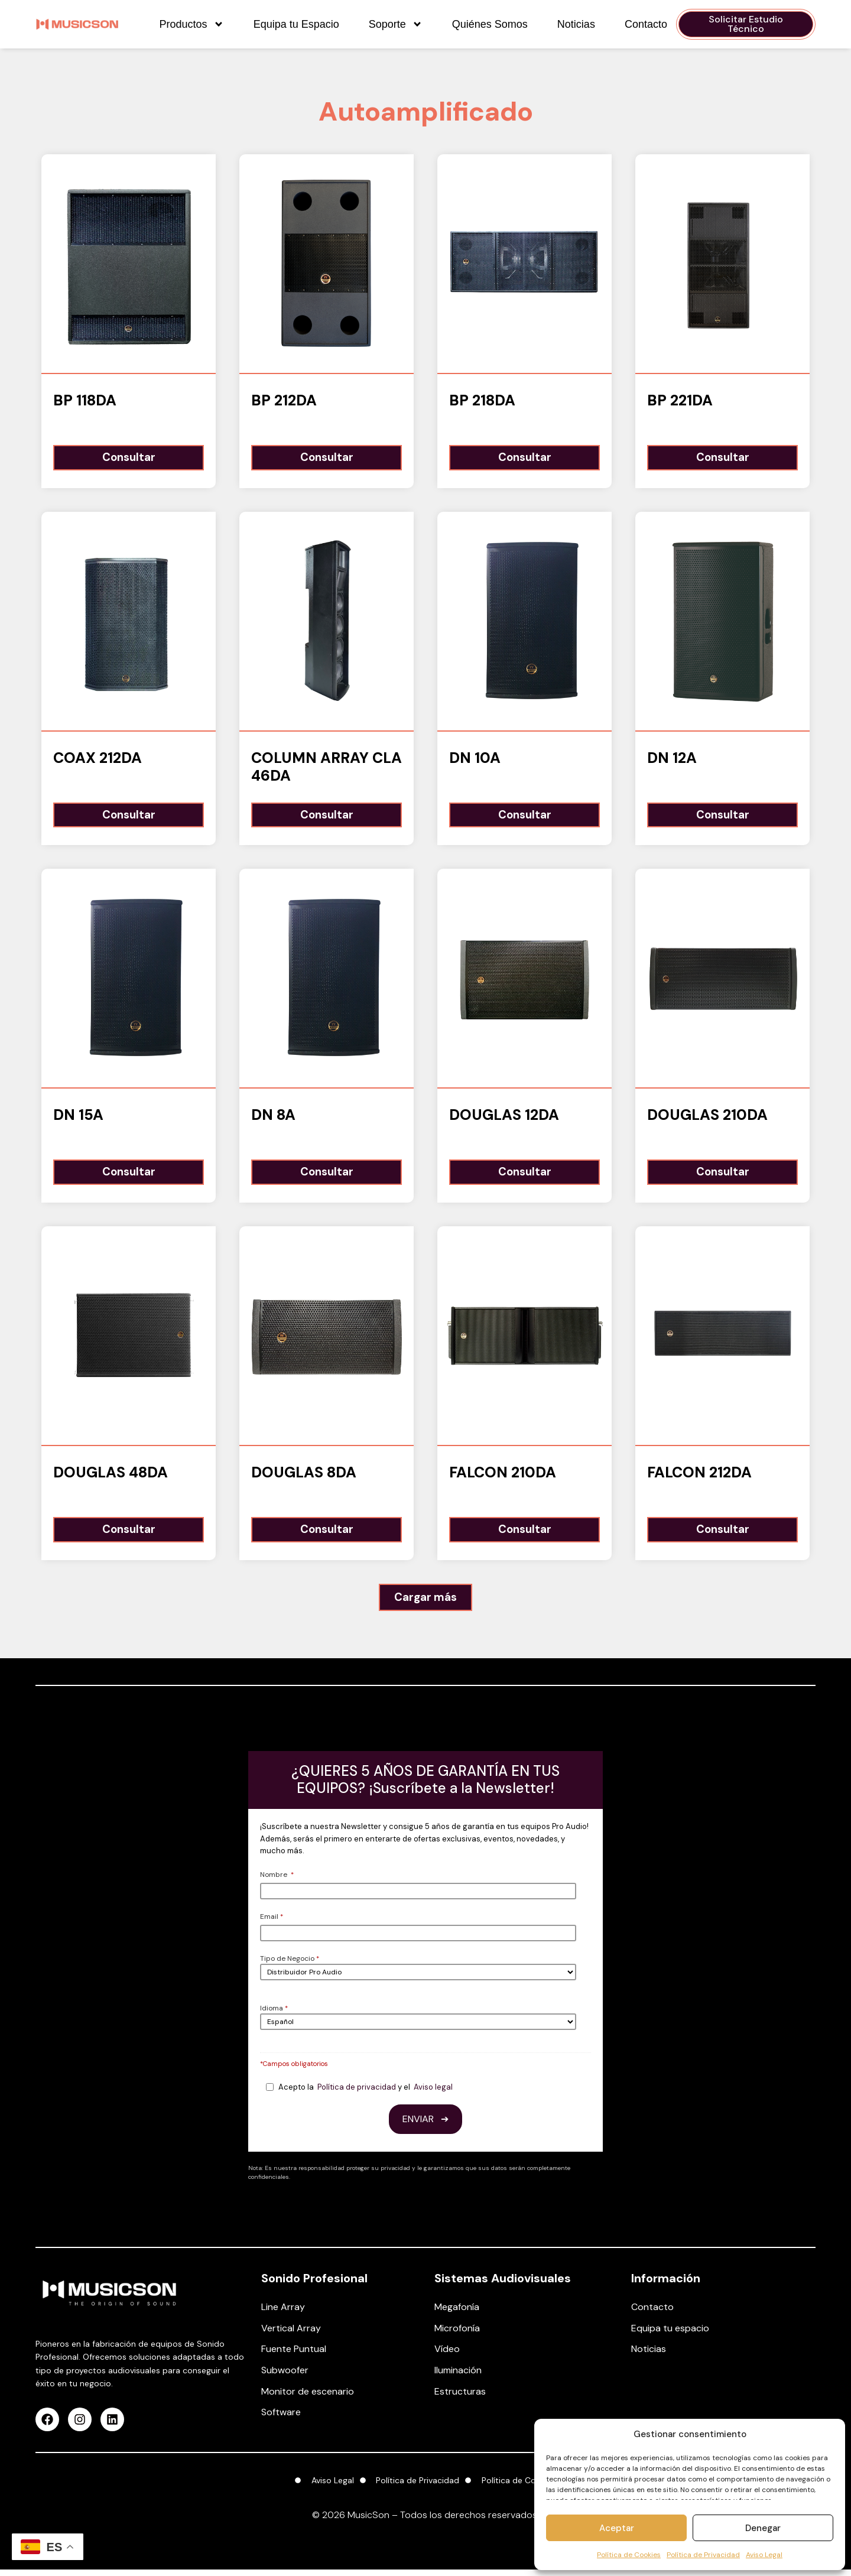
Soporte (396, 24)
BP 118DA (84, 400)
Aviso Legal (764, 2554)
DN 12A (672, 759)
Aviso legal (433, 2093)
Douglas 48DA (110, 1476)
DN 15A (78, 1118)
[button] (425, 1603)
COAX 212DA (97, 759)
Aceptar (616, 2528)
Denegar (763, 2528)
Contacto (646, 24)
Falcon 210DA (502, 1476)
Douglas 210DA (707, 1118)
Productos (192, 24)
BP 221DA (680, 400)
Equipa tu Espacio (296, 24)
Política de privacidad (356, 2093)
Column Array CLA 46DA (326, 768)
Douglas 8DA (303, 1476)
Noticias (576, 24)
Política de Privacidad (703, 2554)
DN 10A (475, 759)
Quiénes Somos (490, 24)
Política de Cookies (629, 2554)
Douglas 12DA (504, 1118)
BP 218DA (482, 400)
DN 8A (273, 1118)
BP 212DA (284, 400)
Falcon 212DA (699, 1476)
